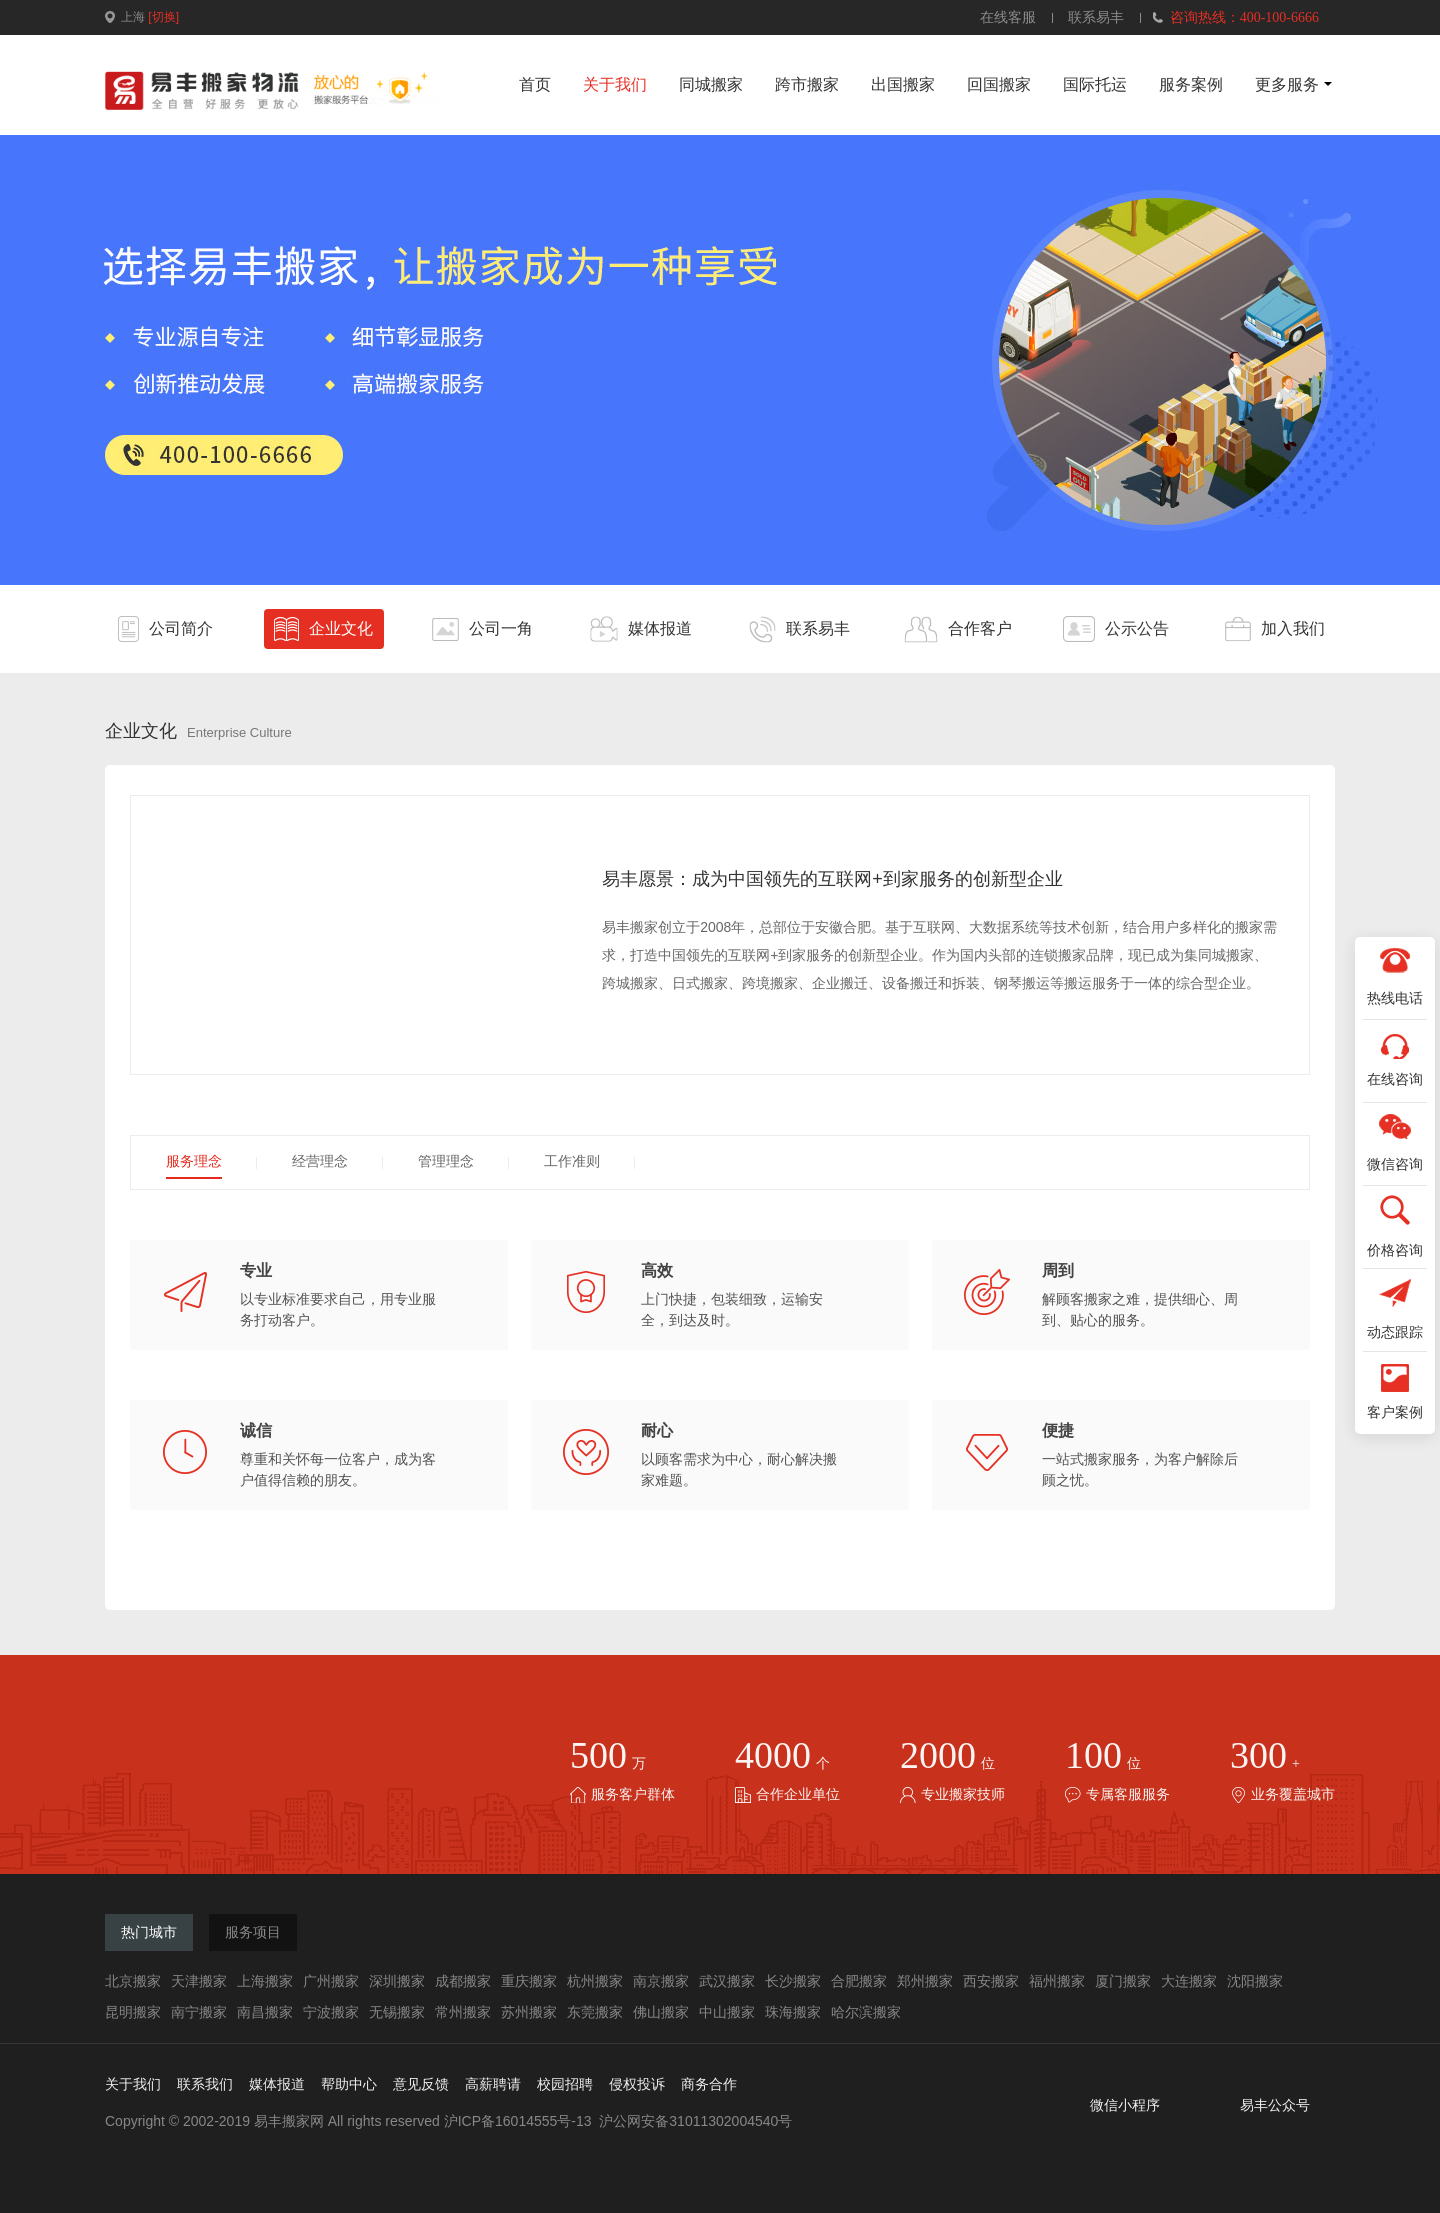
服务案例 (1191, 84)
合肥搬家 (859, 1981)
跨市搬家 (807, 84)
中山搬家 (727, 2012)
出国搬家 (903, 84)
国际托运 (1095, 84)
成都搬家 (463, 1981)
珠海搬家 (793, 2012)
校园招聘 (565, 2084)
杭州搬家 (595, 1981)
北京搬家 (133, 1981)
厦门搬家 (1123, 1981)
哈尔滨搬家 (866, 2012)
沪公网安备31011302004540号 (693, 2121)
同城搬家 (711, 84)
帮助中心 (349, 2084)
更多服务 (1287, 84)
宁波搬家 (331, 2012)
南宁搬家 (199, 2012)
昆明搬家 (133, 2012)
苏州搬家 (529, 2012)
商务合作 (709, 2084)
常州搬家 (463, 2012)
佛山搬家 (661, 2012)
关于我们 (615, 84)
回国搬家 (999, 84)
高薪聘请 (493, 2084)
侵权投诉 (637, 2084)
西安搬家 (991, 1981)
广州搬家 (331, 1981)
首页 (535, 84)
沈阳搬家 (1255, 1981)
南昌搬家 (265, 2012)
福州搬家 (1057, 1981)
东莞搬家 (595, 2012)
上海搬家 (265, 1981)
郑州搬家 (925, 1981)
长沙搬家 (793, 1981)
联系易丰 (1096, 17)
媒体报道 (277, 2084)
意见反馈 (421, 2084)
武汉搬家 (727, 1981)
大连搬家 (1189, 1981)
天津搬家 (199, 1981)
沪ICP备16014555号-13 (518, 2121)
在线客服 (1008, 17)
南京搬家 (661, 1981)
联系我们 (205, 2084)
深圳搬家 (397, 1981)
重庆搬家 (529, 1981)
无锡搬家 (397, 2012)
